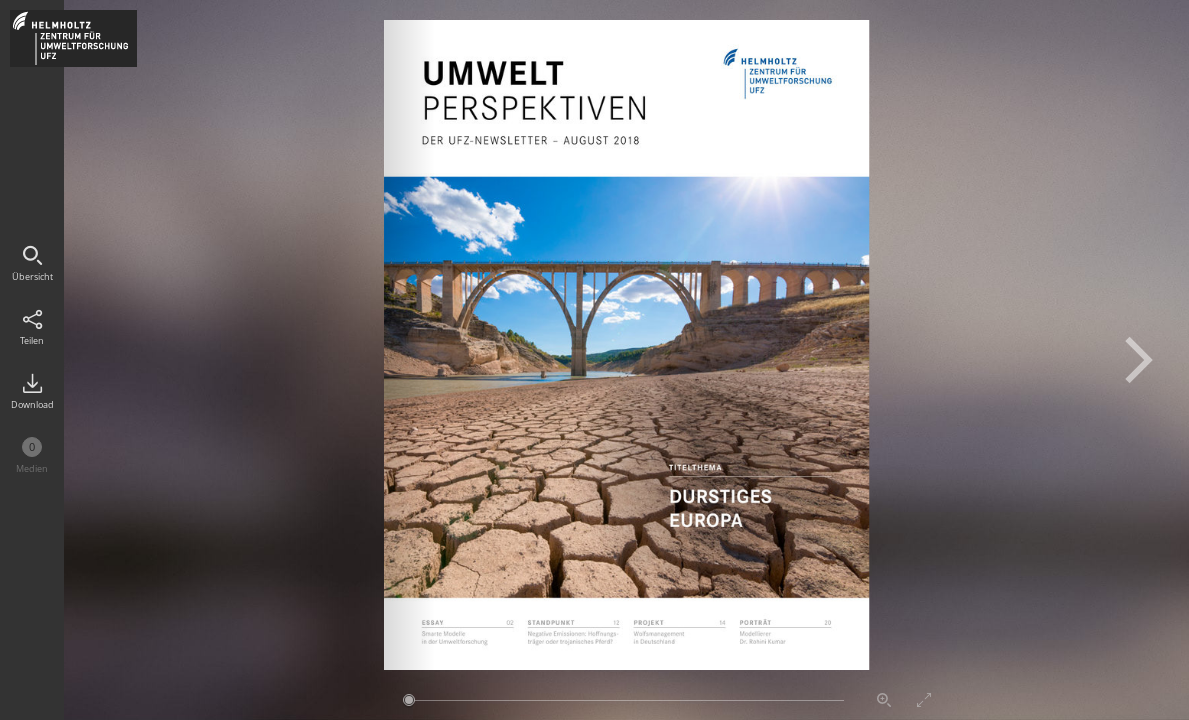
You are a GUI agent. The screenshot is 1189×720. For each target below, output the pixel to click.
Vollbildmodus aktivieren (924, 700)
